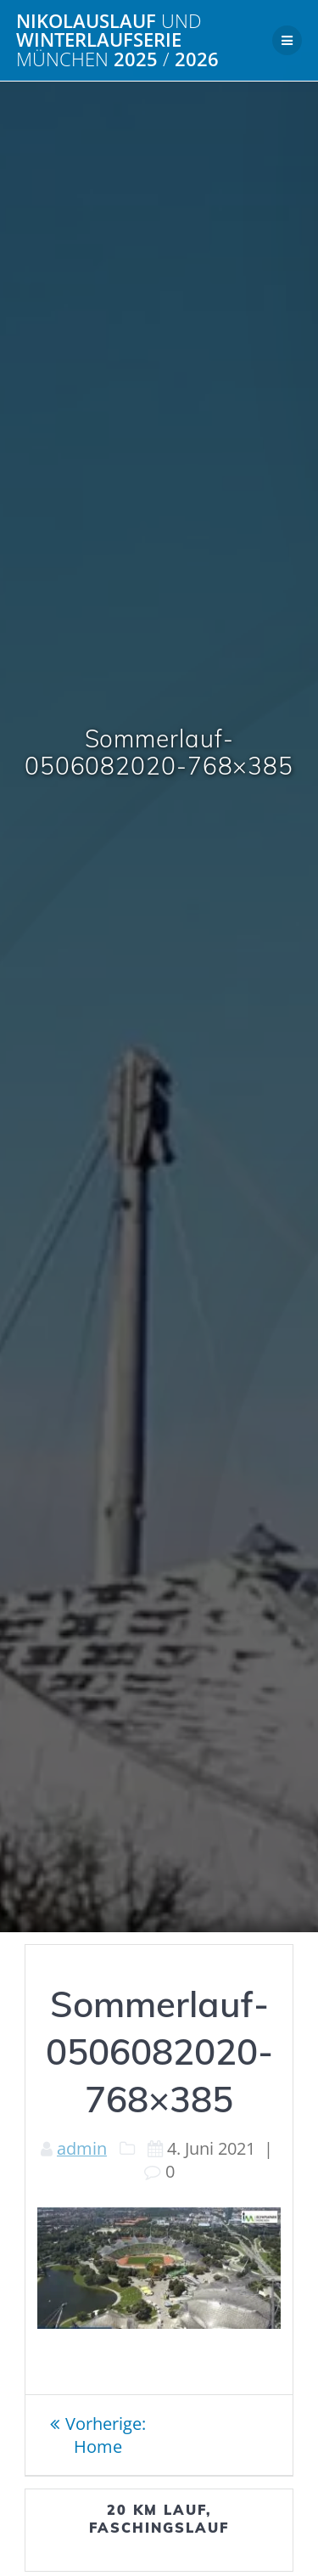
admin (82, 2148)
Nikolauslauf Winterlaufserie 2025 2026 (117, 40)
